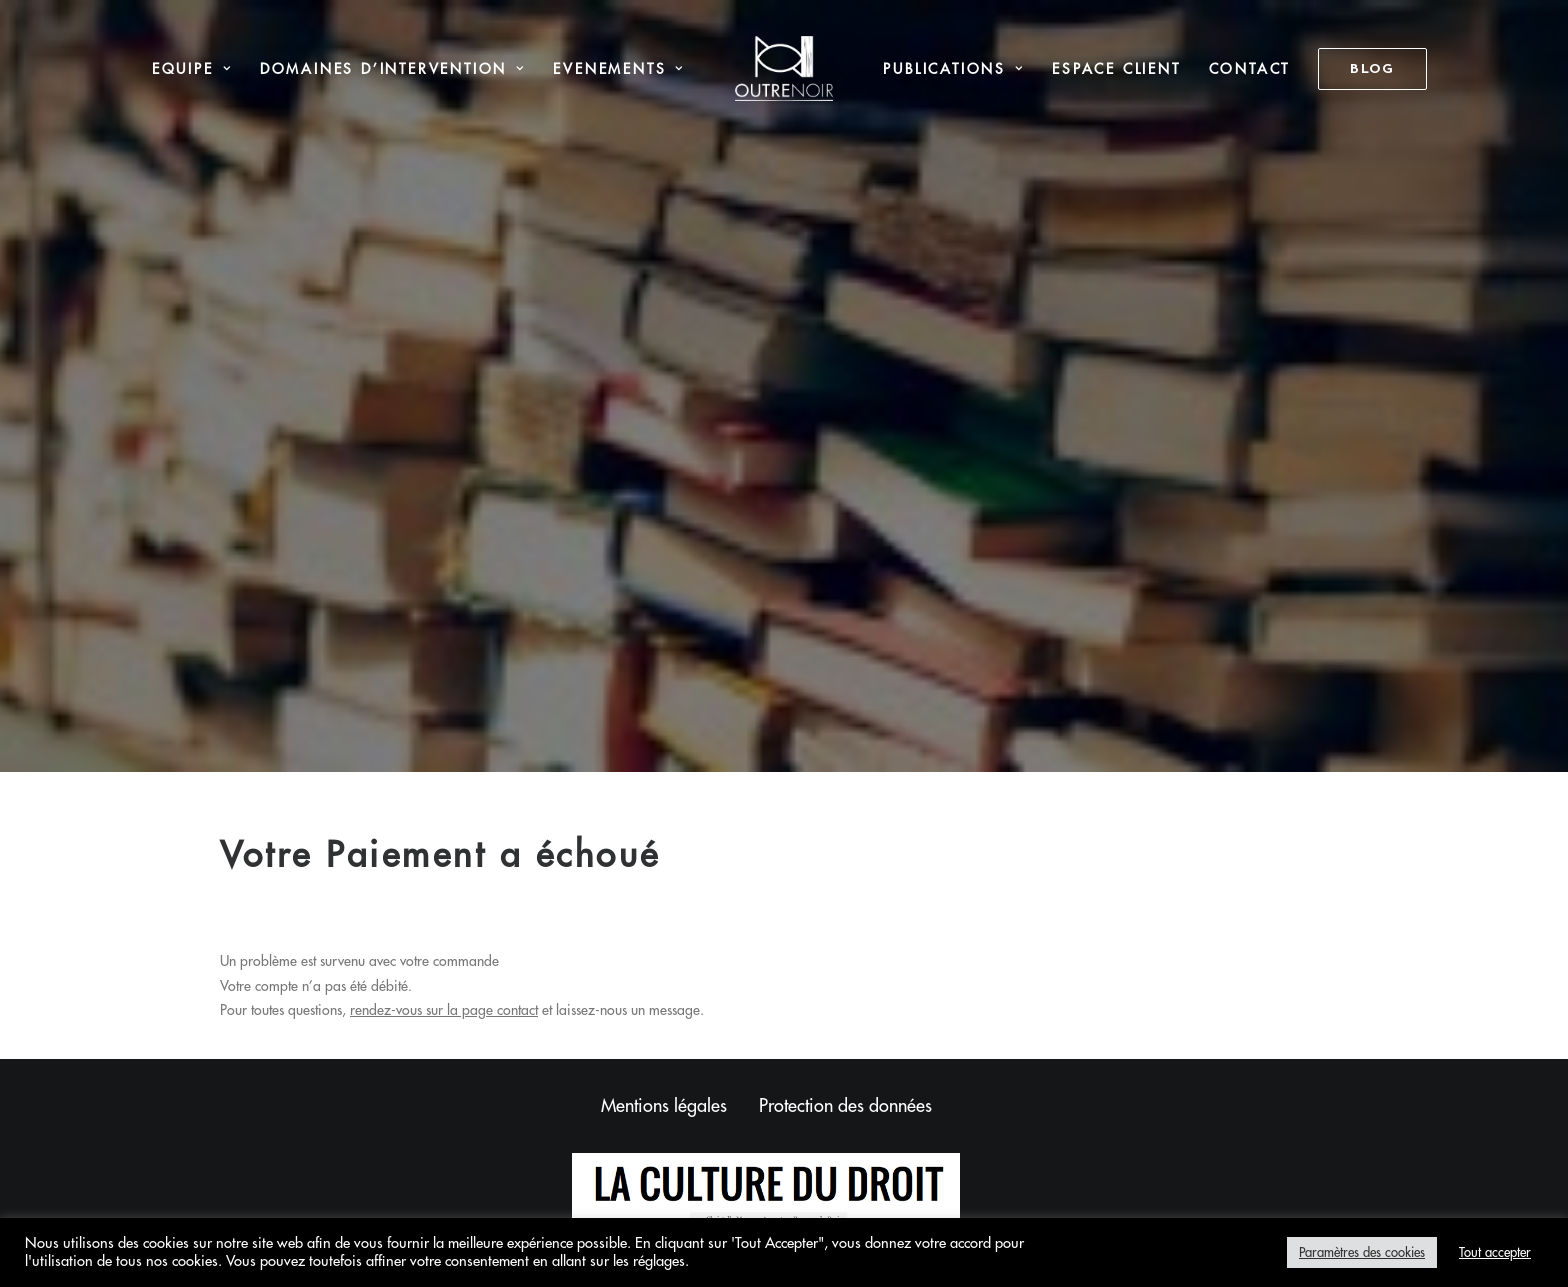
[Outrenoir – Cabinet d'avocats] (784, 68)
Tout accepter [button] (1495, 1252)
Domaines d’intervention (393, 69)
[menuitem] (192, 68)
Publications (953, 69)
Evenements (618, 69)
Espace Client (1116, 69)
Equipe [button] (192, 69)
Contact (1250, 69)
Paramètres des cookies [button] (1362, 1252)
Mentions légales (664, 1033)
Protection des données (845, 1033)
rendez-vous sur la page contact (444, 938)
